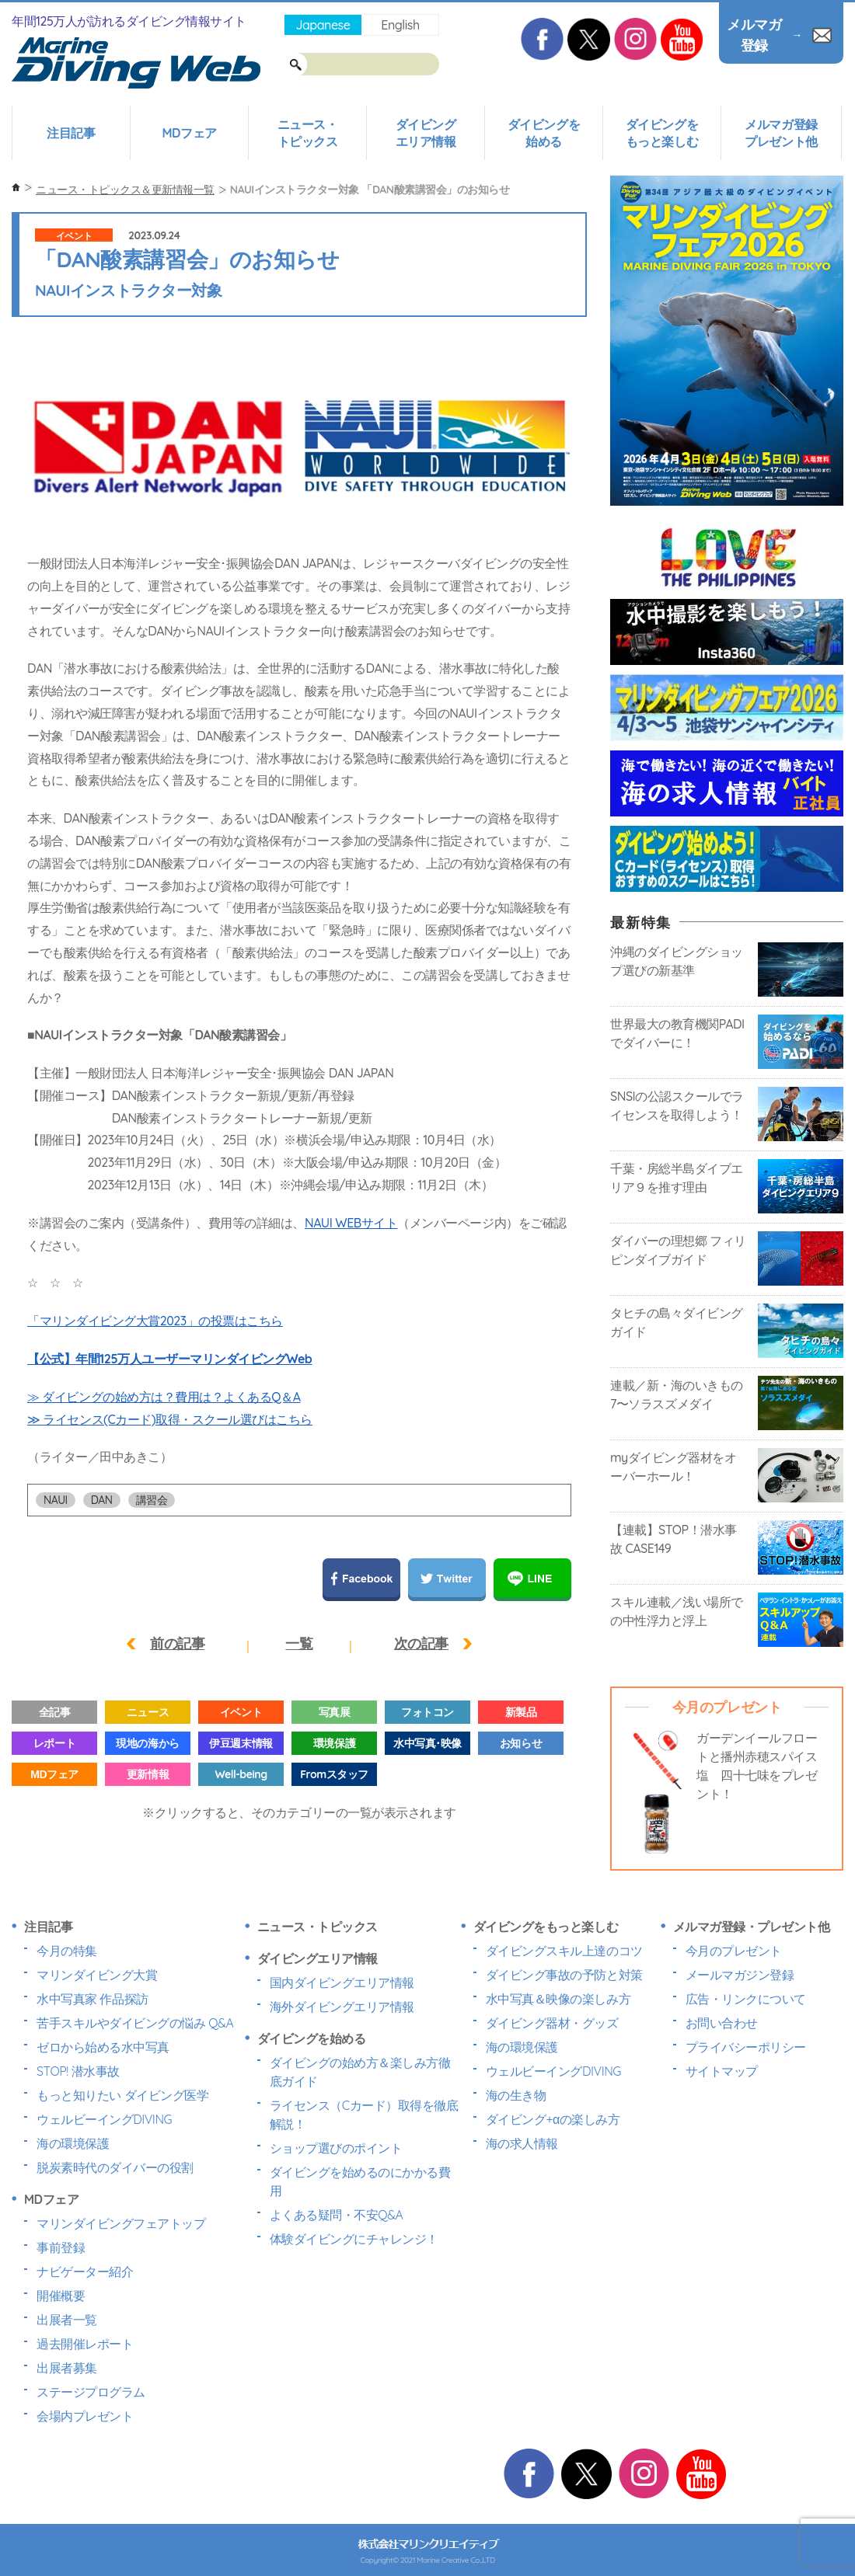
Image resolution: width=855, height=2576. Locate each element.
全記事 (55, 1712)
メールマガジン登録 (740, 1974)
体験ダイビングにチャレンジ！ (354, 2239)
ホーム (16, 187)
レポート (54, 1743)
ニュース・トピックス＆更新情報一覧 (125, 190)
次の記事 (421, 1643)
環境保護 (334, 1743)
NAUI (56, 1500)
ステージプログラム (91, 2392)
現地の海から (147, 1743)
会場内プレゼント (85, 2416)
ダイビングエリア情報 (426, 133)
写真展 (335, 1712)
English (400, 25)
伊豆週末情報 (240, 1743)
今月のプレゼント (734, 1950)
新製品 (521, 1712)
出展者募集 (67, 2368)
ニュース (148, 1712)
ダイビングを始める (544, 133)
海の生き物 (516, 2095)
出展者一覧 (67, 2319)
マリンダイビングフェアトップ (121, 2223)
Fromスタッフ (334, 1774)
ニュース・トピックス (307, 133)
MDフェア (189, 133)
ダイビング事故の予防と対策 (564, 1974)
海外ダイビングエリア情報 (342, 2006)
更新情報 (148, 1774)
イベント (74, 236)
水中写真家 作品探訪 (92, 1999)
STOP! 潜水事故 (78, 2071)
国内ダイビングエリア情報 (342, 1982)
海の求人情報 (522, 2143)
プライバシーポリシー (746, 2047)
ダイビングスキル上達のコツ (564, 1950)
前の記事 (177, 1643)
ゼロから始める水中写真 (103, 2047)
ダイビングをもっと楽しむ (662, 133)
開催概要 (61, 2295)
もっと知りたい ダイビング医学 (122, 2095)
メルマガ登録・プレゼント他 (751, 1926)
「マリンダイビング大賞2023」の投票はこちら (155, 1320)
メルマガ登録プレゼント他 (781, 133)
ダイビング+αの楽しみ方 (552, 2119)
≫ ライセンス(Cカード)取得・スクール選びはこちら (169, 1419)
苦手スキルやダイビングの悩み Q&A (135, 2023)
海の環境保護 (73, 2143)
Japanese (322, 25)
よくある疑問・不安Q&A (336, 2215)
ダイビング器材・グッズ (552, 2023)
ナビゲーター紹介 (85, 2271)
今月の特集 (67, 1950)
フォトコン (427, 1712)
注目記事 (71, 133)
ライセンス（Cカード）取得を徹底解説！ (364, 2114)
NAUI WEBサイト (351, 1223)
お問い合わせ (722, 2023)
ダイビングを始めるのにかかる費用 (360, 2181)
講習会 (152, 1500)
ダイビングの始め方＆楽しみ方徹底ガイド (360, 2072)
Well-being (241, 1774)
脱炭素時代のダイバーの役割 (115, 2167)
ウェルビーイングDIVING (104, 2119)
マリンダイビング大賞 (97, 1974)
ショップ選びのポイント (336, 2148)
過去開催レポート (85, 2343)
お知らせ (521, 1743)
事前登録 (61, 2247)
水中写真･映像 (427, 1743)
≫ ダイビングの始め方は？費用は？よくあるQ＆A (164, 1397)
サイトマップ (722, 2071)
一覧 (298, 1643)
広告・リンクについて (746, 1999)
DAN (102, 1500)
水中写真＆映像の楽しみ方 (558, 1999)
